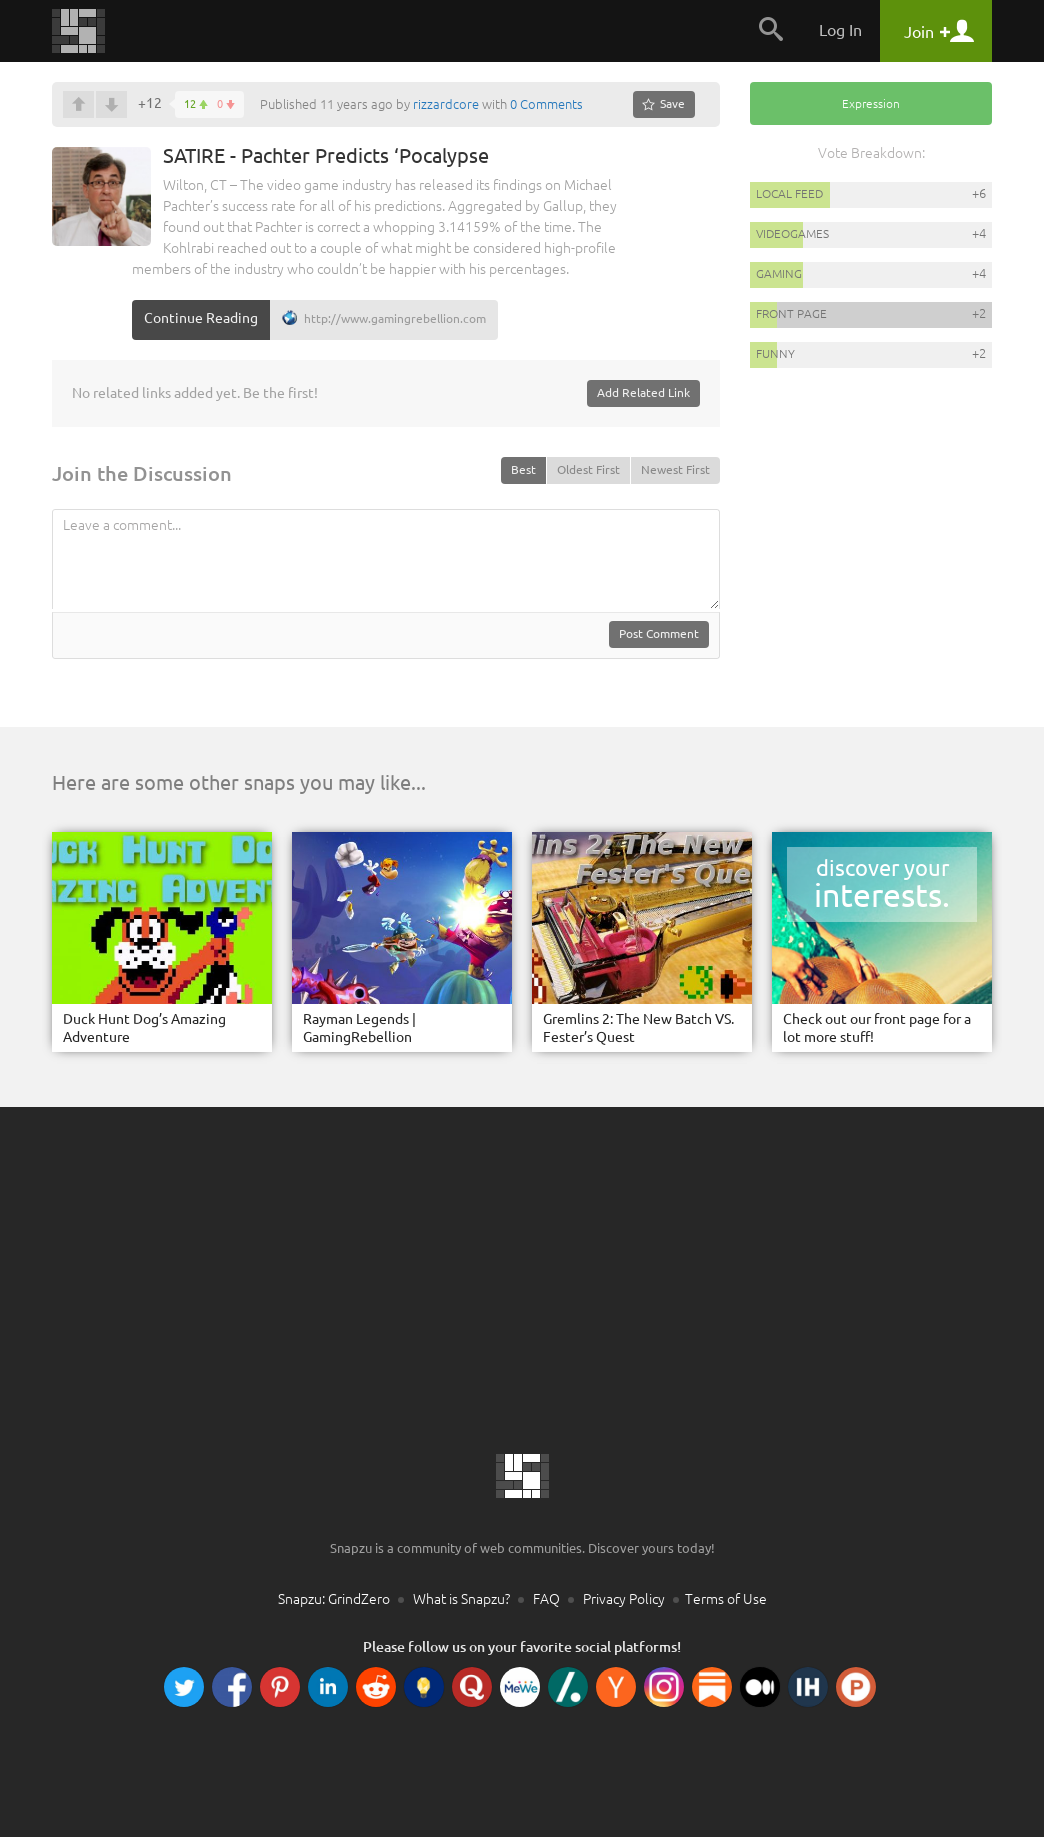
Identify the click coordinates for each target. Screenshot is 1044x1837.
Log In (840, 30)
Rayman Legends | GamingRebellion (359, 1028)
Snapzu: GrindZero (334, 1599)
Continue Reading (201, 318)
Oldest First (588, 469)
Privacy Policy (624, 1599)
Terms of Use (726, 1599)
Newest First (675, 469)
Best (523, 469)
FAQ (546, 1599)
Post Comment (659, 633)
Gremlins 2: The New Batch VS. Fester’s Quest (638, 1028)
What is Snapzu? (461, 1599)
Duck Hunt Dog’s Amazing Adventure (144, 1028)
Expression (871, 103)
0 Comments (546, 104)
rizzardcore (446, 104)
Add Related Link (643, 392)
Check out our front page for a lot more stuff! (877, 1028)
